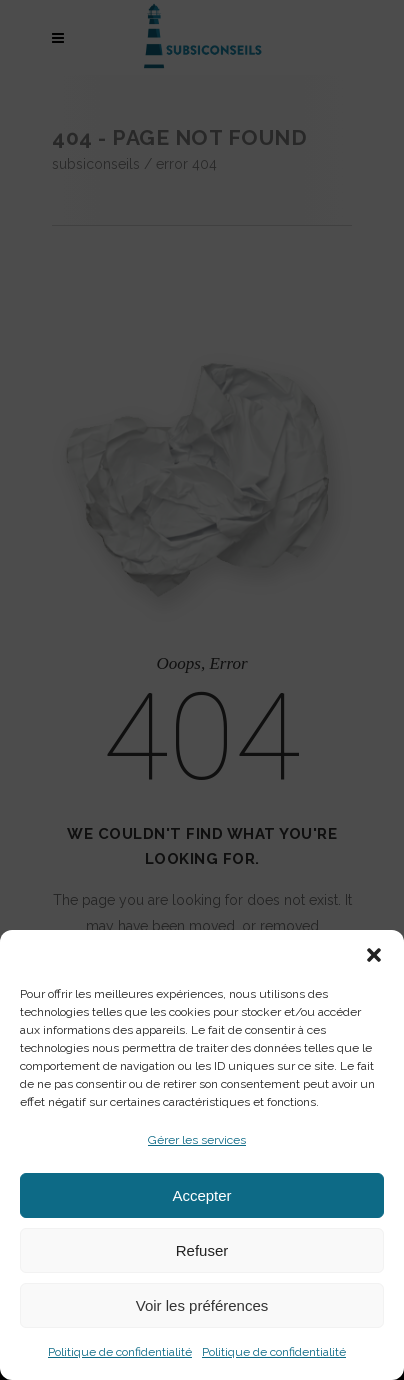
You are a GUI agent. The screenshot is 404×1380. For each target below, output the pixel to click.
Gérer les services (197, 1140)
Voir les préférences (202, 1305)
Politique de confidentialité (120, 1352)
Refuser (202, 1250)
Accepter (201, 1195)
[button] (374, 955)
